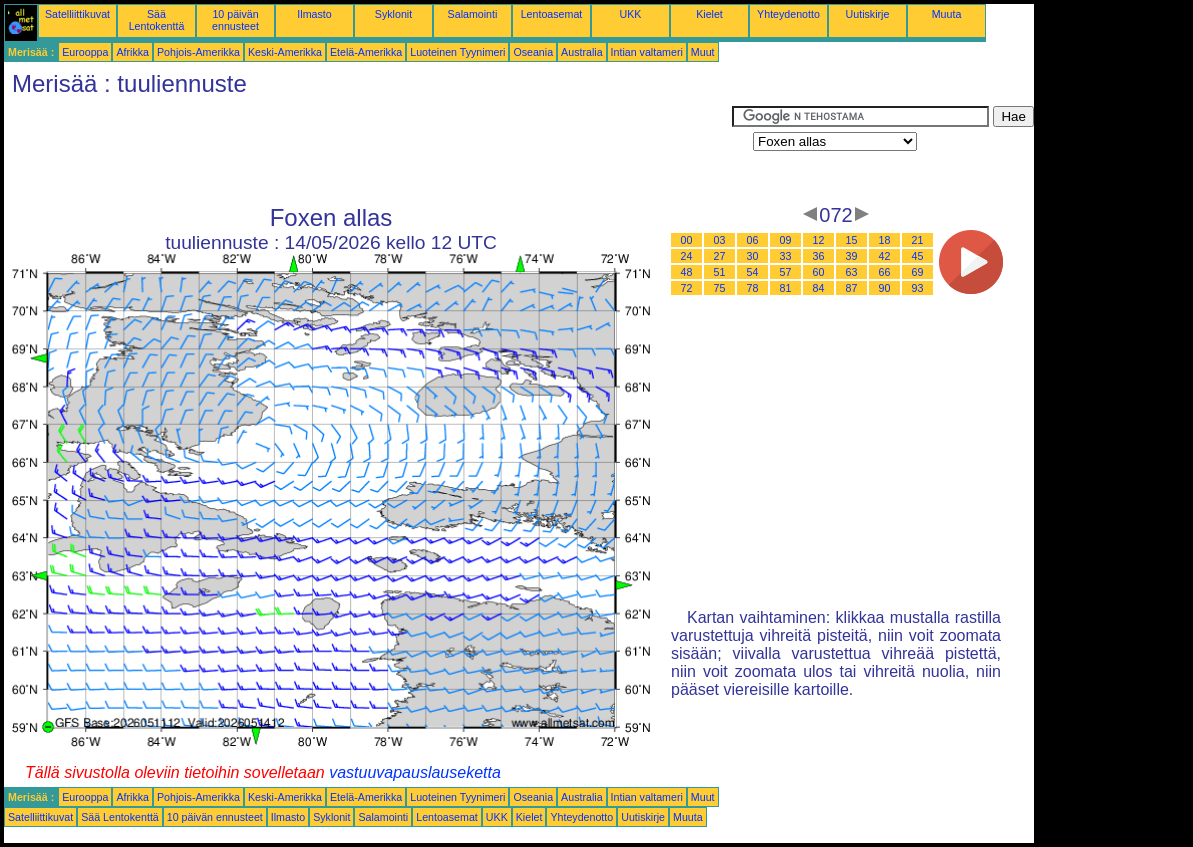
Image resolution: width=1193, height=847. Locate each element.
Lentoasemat (552, 14)
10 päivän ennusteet (235, 20)
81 (786, 288)
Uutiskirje (868, 14)
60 (819, 272)
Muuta (947, 14)
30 (753, 256)
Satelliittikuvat (77, 14)
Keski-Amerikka (285, 52)
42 (885, 256)
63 (852, 272)
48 (687, 272)
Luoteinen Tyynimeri (457, 52)
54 (753, 272)
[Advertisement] (368, 151)
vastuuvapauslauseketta (415, 772)
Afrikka (132, 52)
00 (687, 240)
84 (819, 288)
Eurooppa (85, 52)
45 (918, 256)
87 (852, 288)
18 (885, 240)
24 (687, 256)
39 (852, 256)
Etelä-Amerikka (366, 52)
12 (819, 240)
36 (819, 256)
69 (918, 272)
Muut (703, 52)
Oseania (533, 52)
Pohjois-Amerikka (198, 52)
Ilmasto (314, 14)
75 (720, 288)
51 (720, 272)
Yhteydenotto (788, 14)
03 (720, 240)
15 (852, 240)
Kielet (709, 14)
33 (786, 256)
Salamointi (473, 14)
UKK (631, 14)
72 (687, 288)
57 (786, 272)
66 (885, 272)
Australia (581, 52)
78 (753, 288)
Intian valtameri (647, 52)
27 (720, 256)
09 (786, 240)
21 (918, 240)
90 (885, 288)
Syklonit (393, 14)
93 (918, 288)
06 (753, 240)
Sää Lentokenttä (157, 20)
